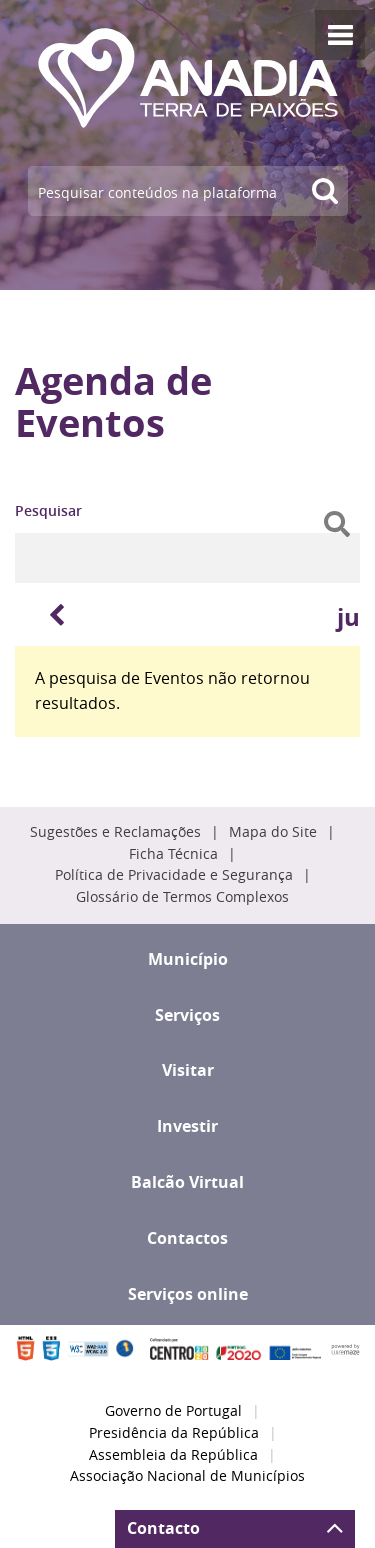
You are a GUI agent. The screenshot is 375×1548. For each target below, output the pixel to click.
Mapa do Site (273, 832)
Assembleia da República (173, 1455)
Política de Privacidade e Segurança (174, 875)
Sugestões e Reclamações (115, 832)
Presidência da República (174, 1433)
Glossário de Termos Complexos (182, 897)
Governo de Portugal (173, 1411)
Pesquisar (48, 510)
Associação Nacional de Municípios (187, 1476)
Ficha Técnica (173, 854)
